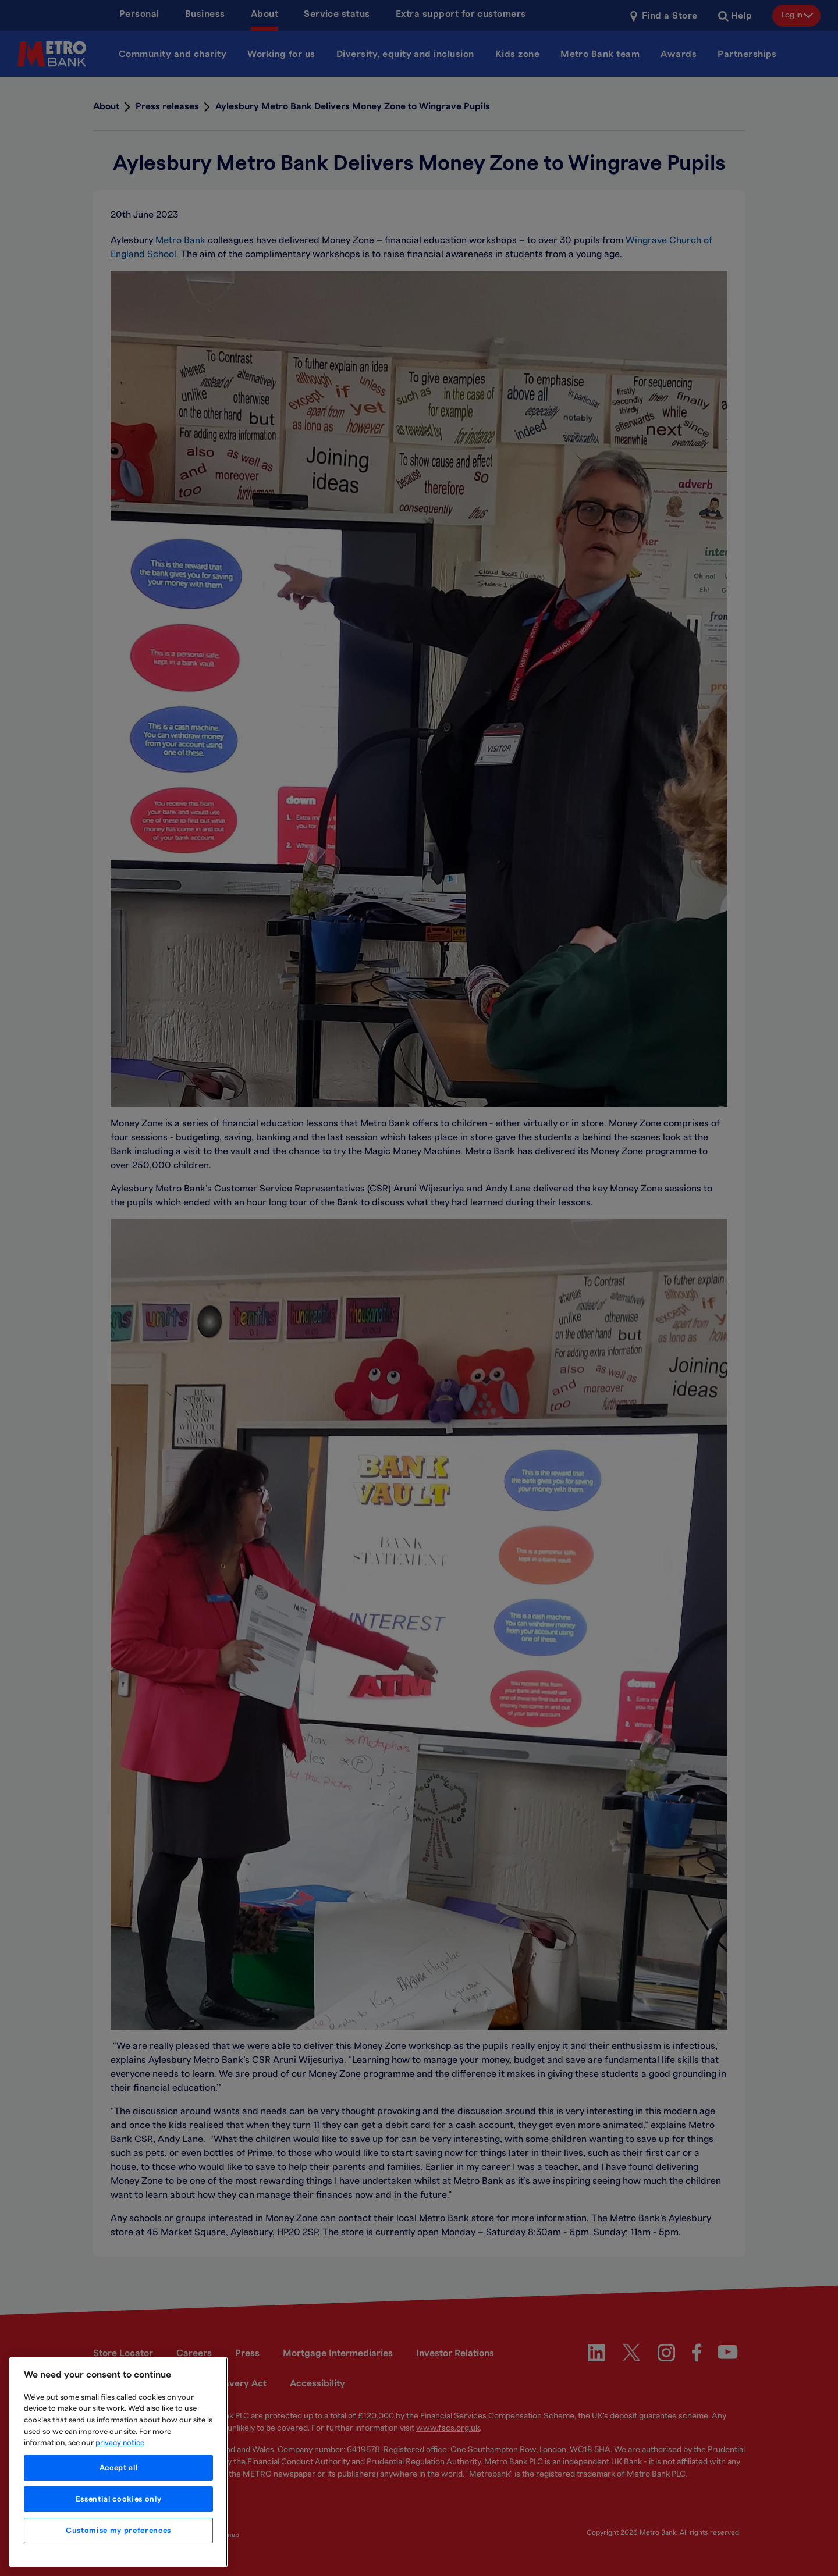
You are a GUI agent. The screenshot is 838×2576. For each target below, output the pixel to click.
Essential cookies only (118, 2499)
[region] (118, 2462)
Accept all (119, 2467)
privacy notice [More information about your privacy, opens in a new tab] (119, 2442)
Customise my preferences (118, 2530)
